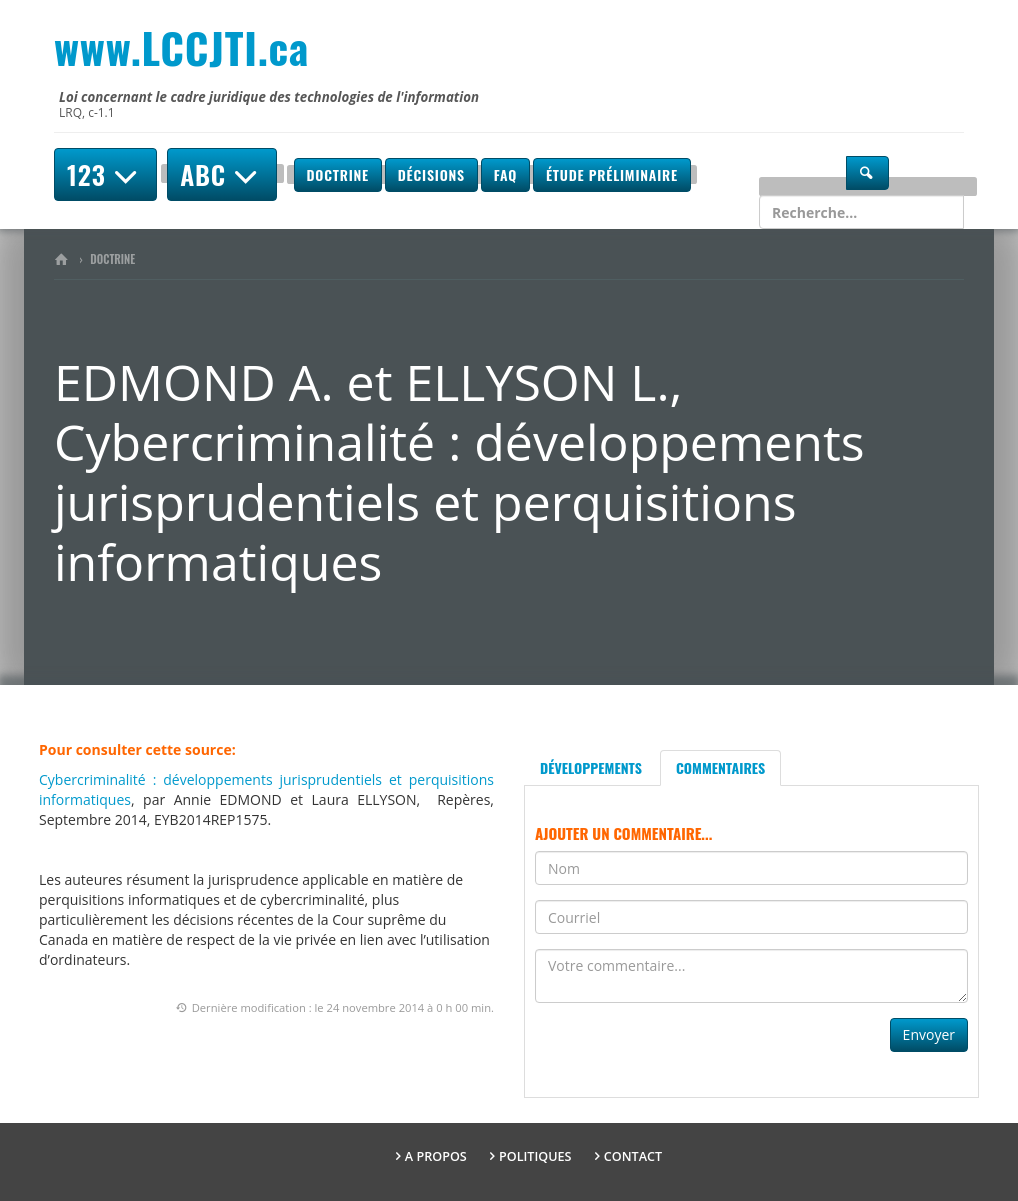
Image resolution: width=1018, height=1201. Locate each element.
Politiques (535, 1156)
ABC (222, 174)
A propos (436, 1156)
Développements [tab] (591, 767)
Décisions (431, 174)
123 (105, 174)
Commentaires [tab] (720, 767)
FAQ (505, 174)
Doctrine (338, 174)
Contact (633, 1156)
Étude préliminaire (612, 174)
